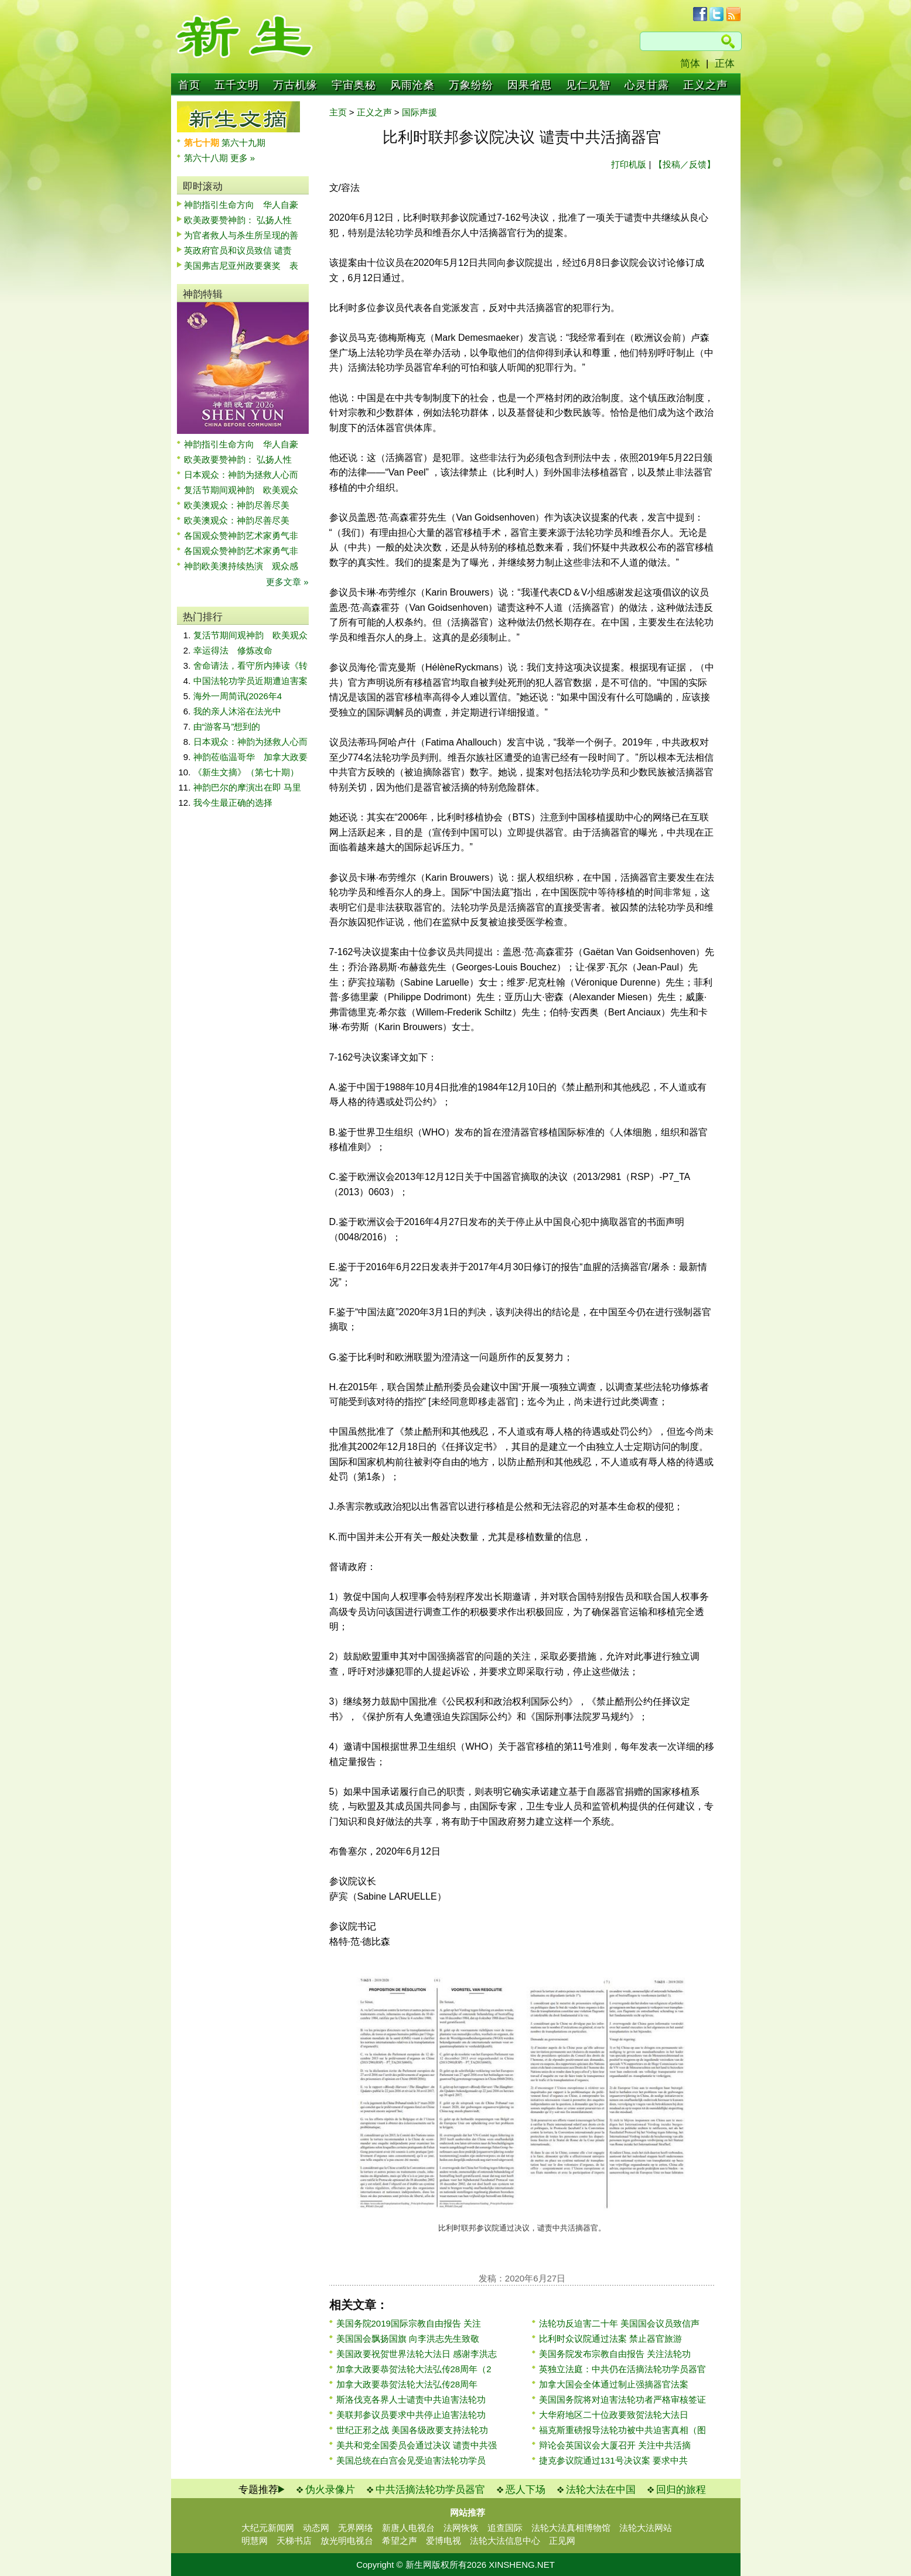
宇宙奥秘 (354, 85)
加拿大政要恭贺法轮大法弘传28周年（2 (414, 2369)
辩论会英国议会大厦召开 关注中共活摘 (615, 2445)
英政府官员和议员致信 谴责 (238, 250)
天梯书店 (294, 2541)
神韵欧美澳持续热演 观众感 (241, 566)
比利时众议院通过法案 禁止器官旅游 (610, 2339)
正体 (725, 63)
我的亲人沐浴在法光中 (237, 711)
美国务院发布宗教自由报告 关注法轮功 (615, 2354)
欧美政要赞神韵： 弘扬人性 (238, 220)
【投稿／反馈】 (684, 164)
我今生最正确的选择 (232, 803)
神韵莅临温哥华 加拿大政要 (250, 757)
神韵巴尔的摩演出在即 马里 (247, 787)
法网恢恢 (461, 2528)
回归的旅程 (681, 2489)
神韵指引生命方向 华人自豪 (241, 205)
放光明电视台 (346, 2541)
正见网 (562, 2541)
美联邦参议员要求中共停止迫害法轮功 (411, 2415)
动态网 (316, 2528)
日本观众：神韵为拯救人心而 (241, 475)
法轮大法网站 (645, 2528)
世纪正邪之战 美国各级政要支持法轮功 (412, 2430)
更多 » (242, 158)
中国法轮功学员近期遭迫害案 (250, 681)
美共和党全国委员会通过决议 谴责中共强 (416, 2445)
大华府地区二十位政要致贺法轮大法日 (613, 2415)
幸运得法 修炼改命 (232, 650)
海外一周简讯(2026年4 (237, 696)
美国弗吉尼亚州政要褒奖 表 (241, 266)
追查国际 (505, 2528)
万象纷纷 (471, 85)
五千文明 (236, 85)
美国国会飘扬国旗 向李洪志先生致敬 (407, 2339)
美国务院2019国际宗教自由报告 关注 (409, 2323)
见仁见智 (588, 85)
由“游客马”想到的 (227, 726)
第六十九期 (243, 143)
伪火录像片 (330, 2489)
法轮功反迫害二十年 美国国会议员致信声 (619, 2323)
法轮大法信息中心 (505, 2541)
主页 (338, 112)
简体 (690, 63)
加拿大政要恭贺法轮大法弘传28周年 (407, 2384)
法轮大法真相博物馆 (570, 2528)
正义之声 (705, 85)
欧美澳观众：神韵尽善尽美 (241, 505)
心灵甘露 (647, 85)
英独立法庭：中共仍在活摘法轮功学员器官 (622, 2369)
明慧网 (254, 2541)
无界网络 (355, 2528)
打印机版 (628, 164)
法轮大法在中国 (601, 2489)
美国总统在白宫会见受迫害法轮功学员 (411, 2460)
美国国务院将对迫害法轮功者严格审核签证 (622, 2399)
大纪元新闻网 (267, 2528)
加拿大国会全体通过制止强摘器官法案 (613, 2384)
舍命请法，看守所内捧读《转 (250, 665)
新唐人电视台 (408, 2528)
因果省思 (529, 85)
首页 (189, 85)
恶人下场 (525, 2489)
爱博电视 (443, 2541)
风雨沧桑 (412, 85)
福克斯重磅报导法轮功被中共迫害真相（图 (622, 2430)
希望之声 (399, 2541)
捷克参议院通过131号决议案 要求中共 (613, 2460)
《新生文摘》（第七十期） (246, 772)
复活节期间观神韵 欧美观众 (241, 490)
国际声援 (419, 112)
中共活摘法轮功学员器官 (430, 2489)
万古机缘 (295, 85)
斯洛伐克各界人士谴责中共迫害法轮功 (411, 2399)
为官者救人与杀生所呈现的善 (241, 235)
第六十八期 (207, 158)
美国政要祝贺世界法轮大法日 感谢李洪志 (416, 2354)
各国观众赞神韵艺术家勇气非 (241, 535)
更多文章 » (287, 582)
